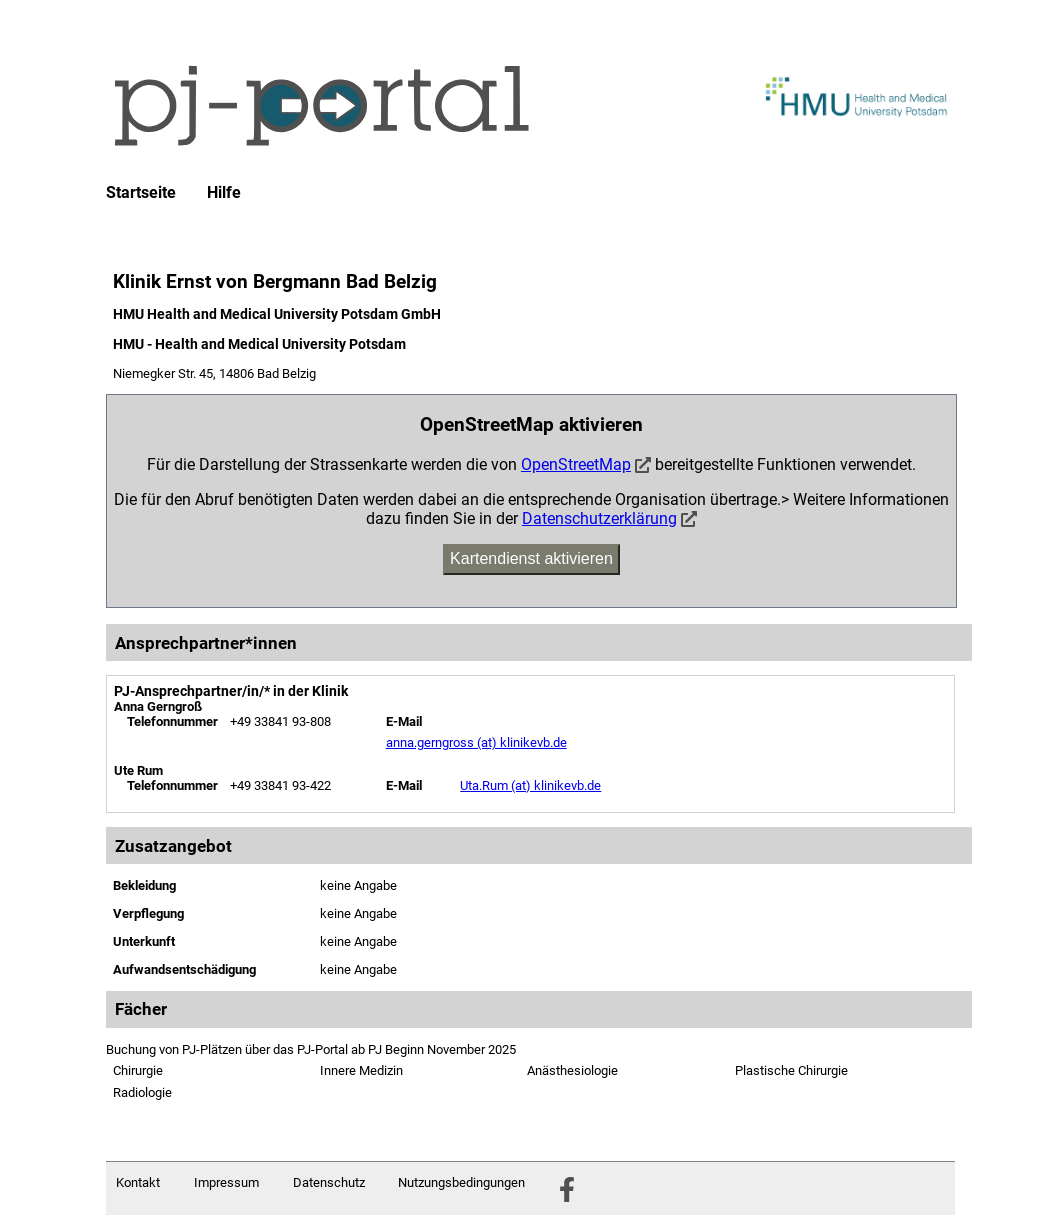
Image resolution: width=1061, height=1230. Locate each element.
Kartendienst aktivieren (531, 558)
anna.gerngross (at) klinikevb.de (476, 742)
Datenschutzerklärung (599, 518)
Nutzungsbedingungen (461, 1182)
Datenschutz (329, 1182)
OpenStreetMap (576, 464)
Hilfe (224, 193)
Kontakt (138, 1182)
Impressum (226, 1182)
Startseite (141, 193)
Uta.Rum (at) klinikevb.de (530, 785)
